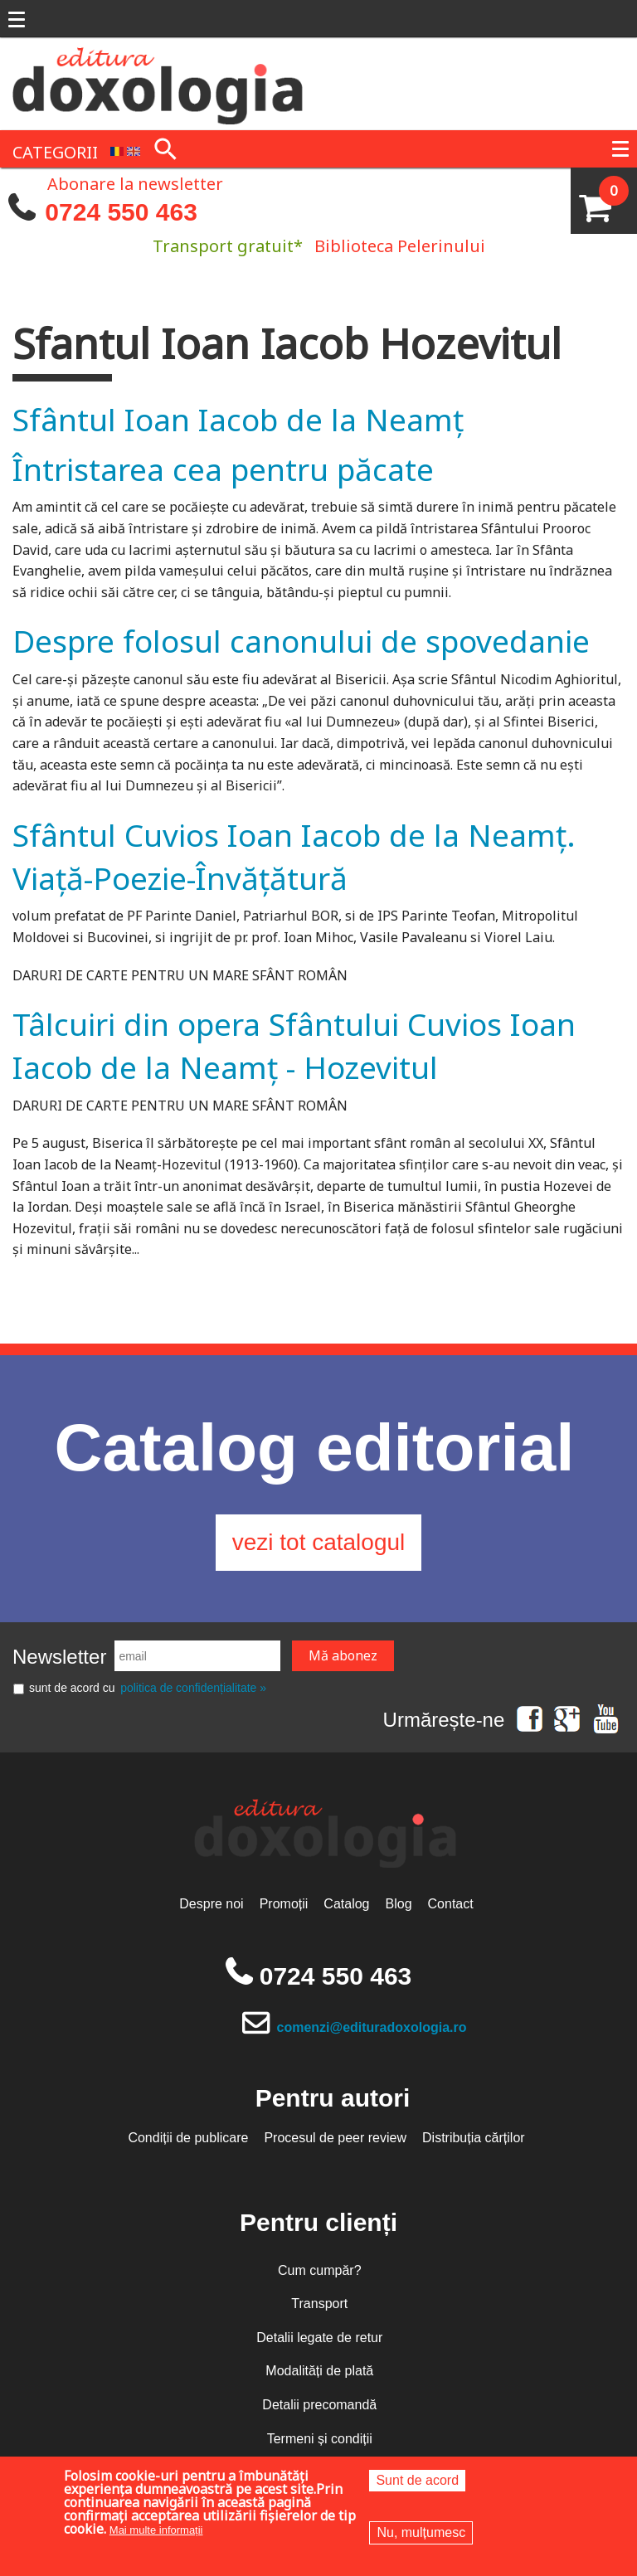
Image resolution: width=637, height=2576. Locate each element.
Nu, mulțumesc (421, 2532)
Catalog (346, 1904)
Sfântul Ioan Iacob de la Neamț (238, 419)
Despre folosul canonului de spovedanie (301, 641)
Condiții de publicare (188, 2138)
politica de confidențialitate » (193, 1687)
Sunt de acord (417, 2480)
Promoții (284, 1904)
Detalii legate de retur (319, 2338)
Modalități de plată (319, 2371)
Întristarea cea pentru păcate (223, 469)
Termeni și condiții (319, 2439)
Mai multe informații (156, 2530)
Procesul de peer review (335, 2138)
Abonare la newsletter (135, 182)
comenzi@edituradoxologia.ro (372, 2027)
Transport (319, 2304)
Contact (451, 1904)
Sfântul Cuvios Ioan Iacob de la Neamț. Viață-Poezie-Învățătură (294, 856)
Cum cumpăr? (319, 2270)
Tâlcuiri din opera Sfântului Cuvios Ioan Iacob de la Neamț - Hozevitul (294, 1045)
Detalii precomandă (319, 2405)
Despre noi (211, 1904)
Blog (399, 1904)
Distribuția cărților (473, 2138)
